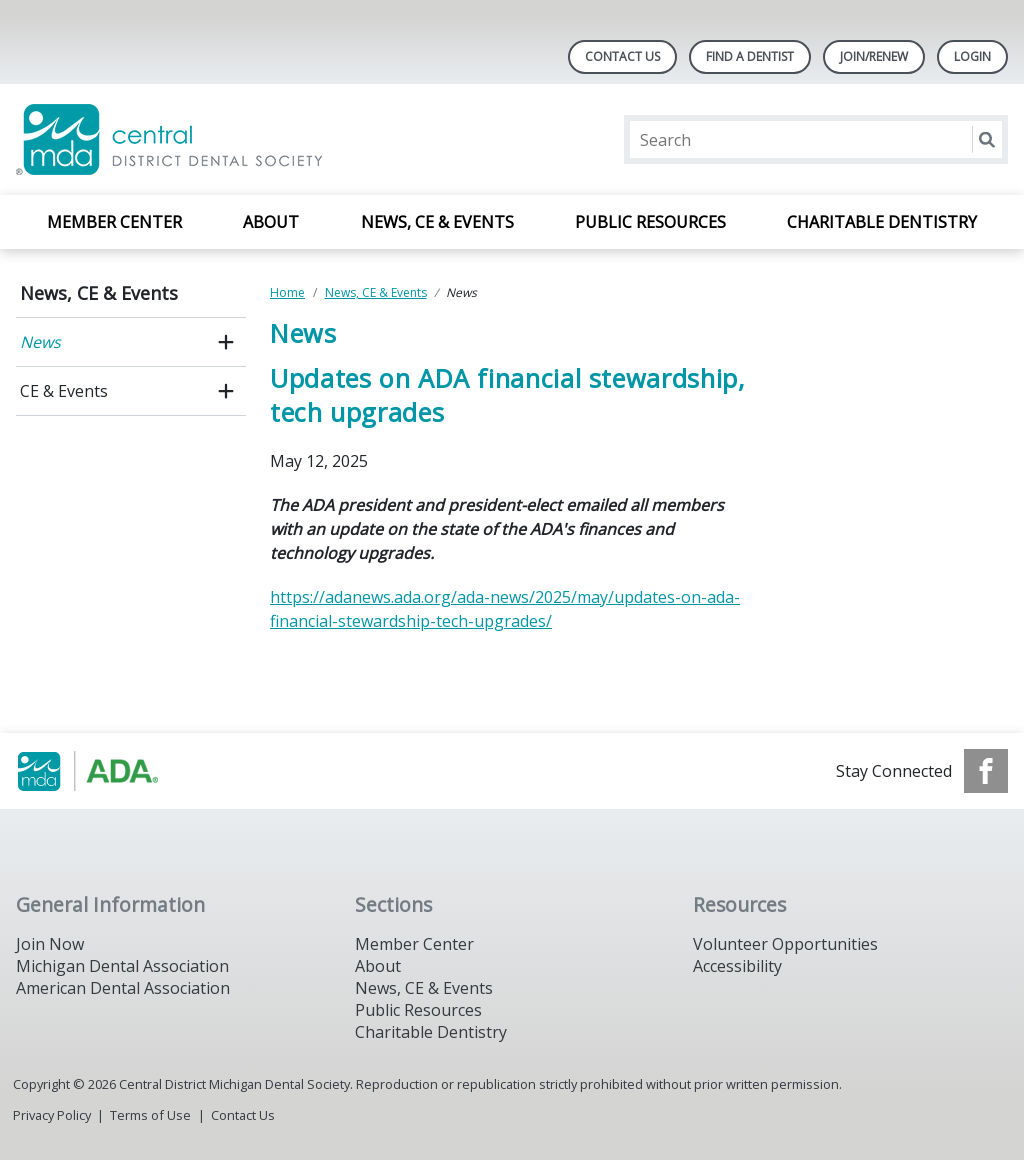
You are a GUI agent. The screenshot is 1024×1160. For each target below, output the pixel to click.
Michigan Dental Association (122, 966)
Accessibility (737, 966)
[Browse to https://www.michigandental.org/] (117, 771)
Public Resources (650, 222)
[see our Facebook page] (986, 771)
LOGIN (972, 56)
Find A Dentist (750, 56)
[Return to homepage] (274, 139)
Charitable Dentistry (882, 222)
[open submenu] (226, 342)
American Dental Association (123, 988)
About (271, 222)
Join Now (50, 944)
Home (287, 292)
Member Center (114, 222)
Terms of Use (150, 1115)
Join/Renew (874, 56)
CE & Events (64, 391)
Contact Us (622, 56)
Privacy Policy (52, 1115)
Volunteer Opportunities (785, 944)
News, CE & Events (437, 222)
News (40, 342)
